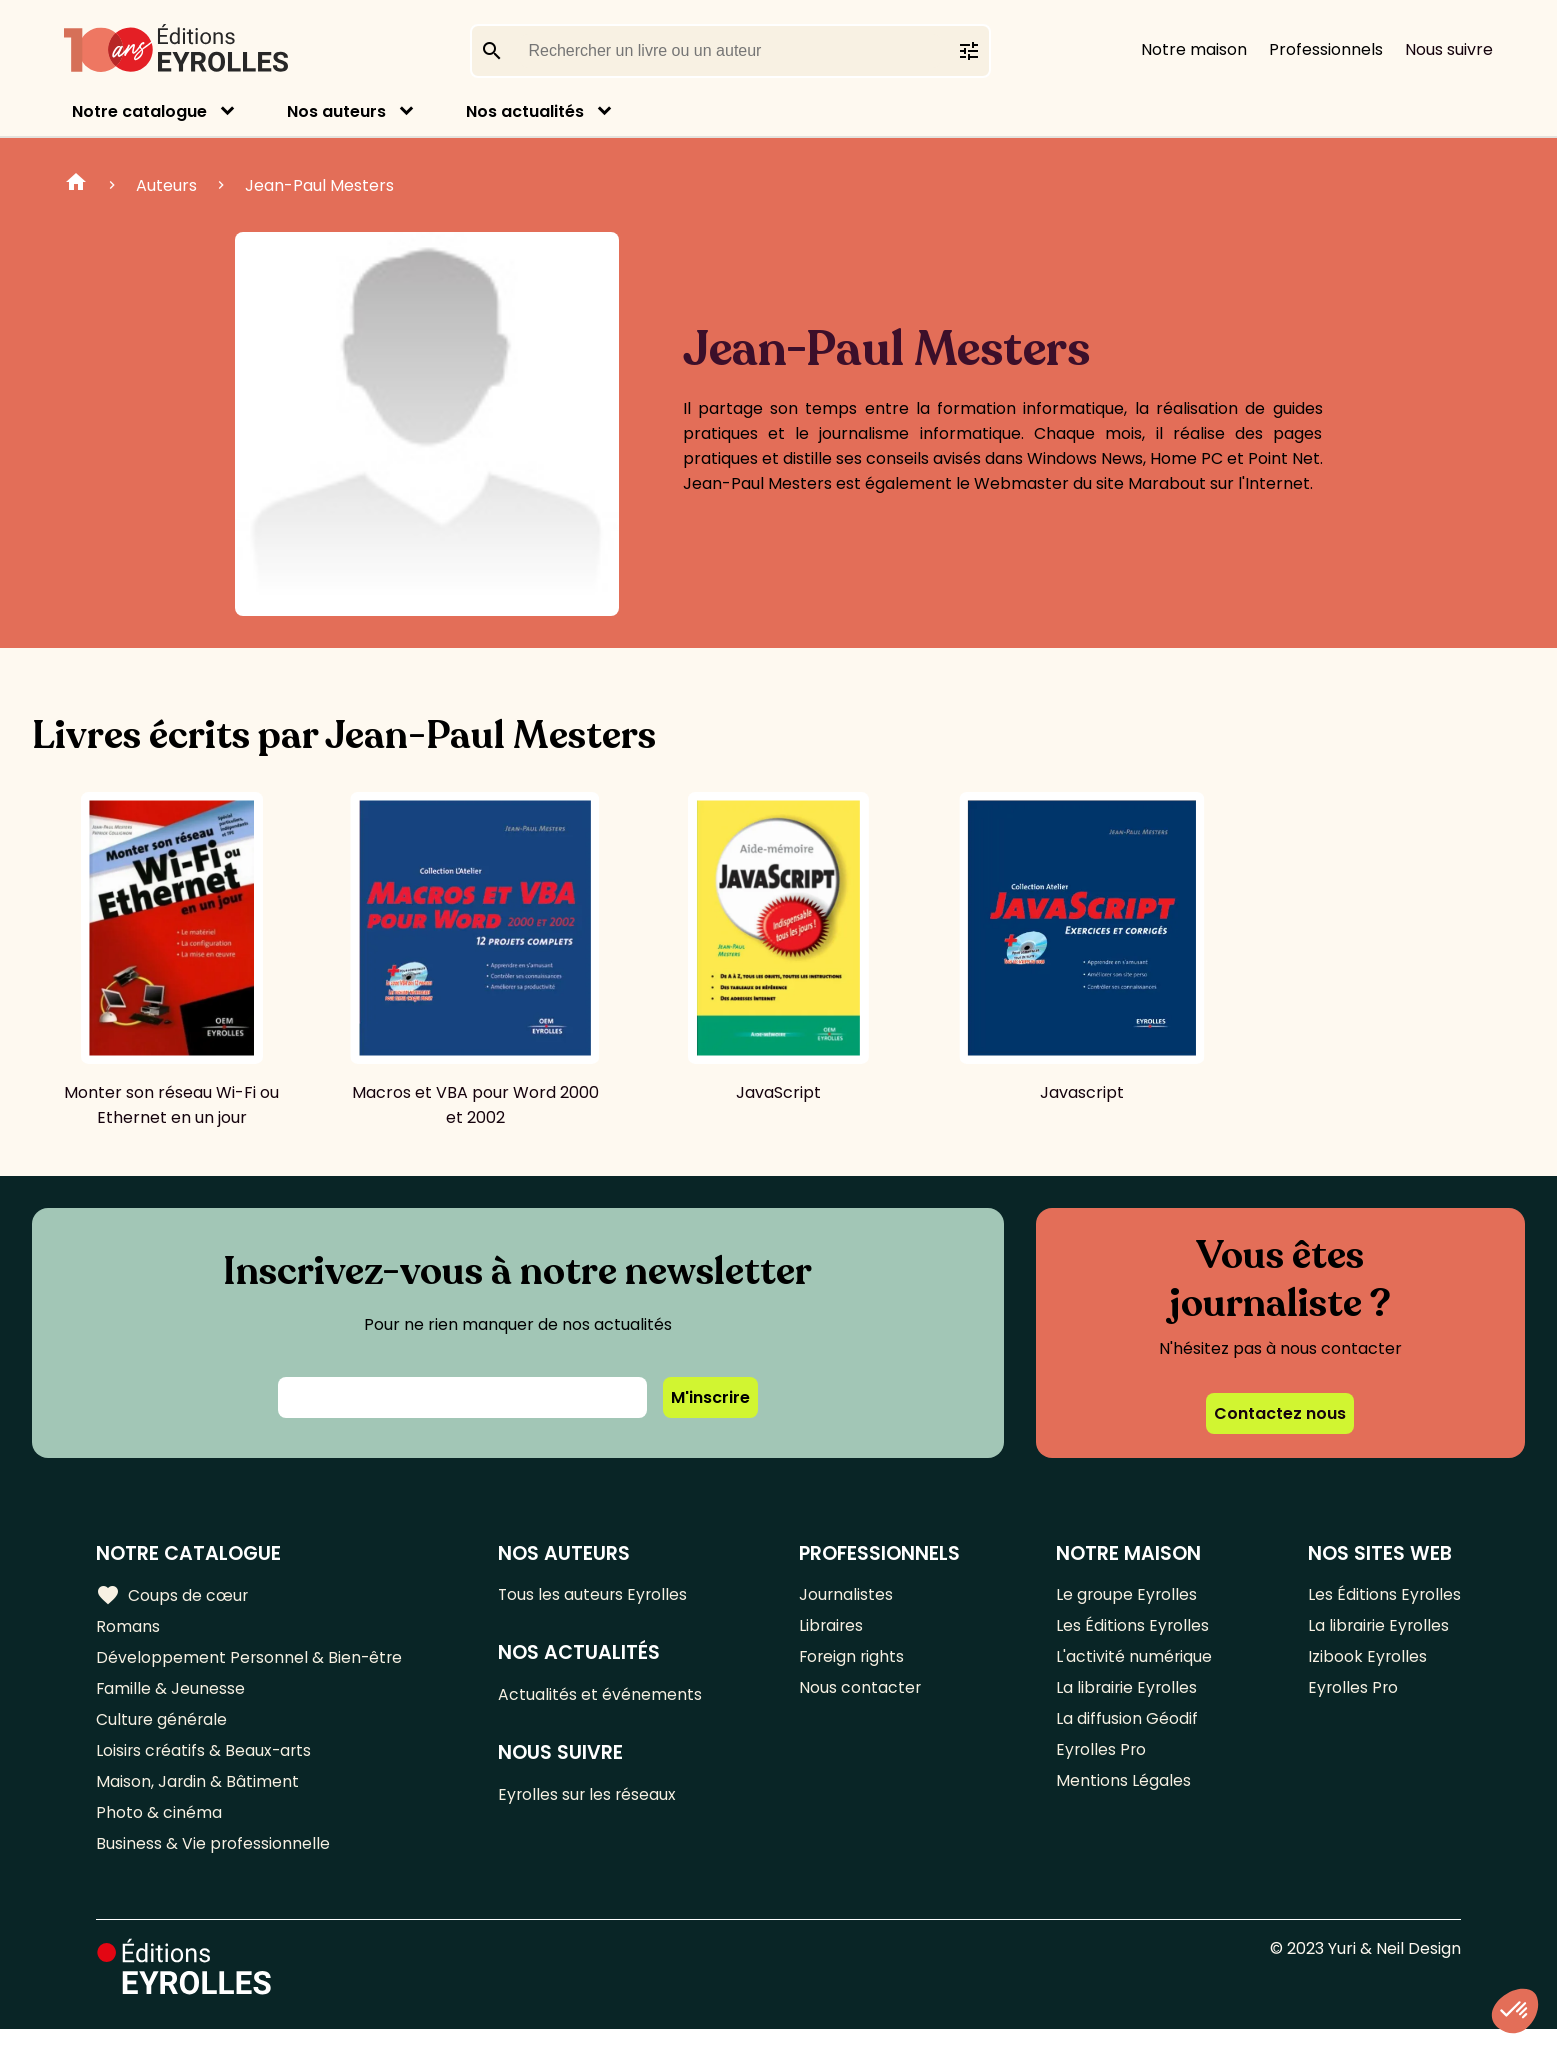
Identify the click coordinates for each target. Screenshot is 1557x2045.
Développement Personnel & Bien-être (250, 1661)
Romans (128, 1628)
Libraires (832, 1628)
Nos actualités (525, 111)
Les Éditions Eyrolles (1132, 1628)
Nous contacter (860, 1694)
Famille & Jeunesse (171, 1694)
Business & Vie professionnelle (213, 1859)
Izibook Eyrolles (1367, 1661)
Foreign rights (853, 1661)
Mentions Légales (1122, 1793)
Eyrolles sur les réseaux (590, 1799)
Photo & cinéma (159, 1826)
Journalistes (846, 1595)
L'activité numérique (1133, 1661)
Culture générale (162, 1727)
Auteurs (166, 185)
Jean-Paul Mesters (319, 185)
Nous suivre (1449, 49)
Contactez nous (1280, 1413)
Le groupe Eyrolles (1126, 1595)
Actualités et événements (602, 1697)
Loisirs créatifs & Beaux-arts (205, 1760)
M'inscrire (710, 1397)
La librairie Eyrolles (1127, 1694)
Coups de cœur (172, 1596)
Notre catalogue (139, 111)
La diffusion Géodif (1126, 1727)
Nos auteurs (336, 111)
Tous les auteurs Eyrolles (596, 1595)
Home (76, 185)
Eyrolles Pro (1101, 1760)
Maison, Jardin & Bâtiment (198, 1793)
